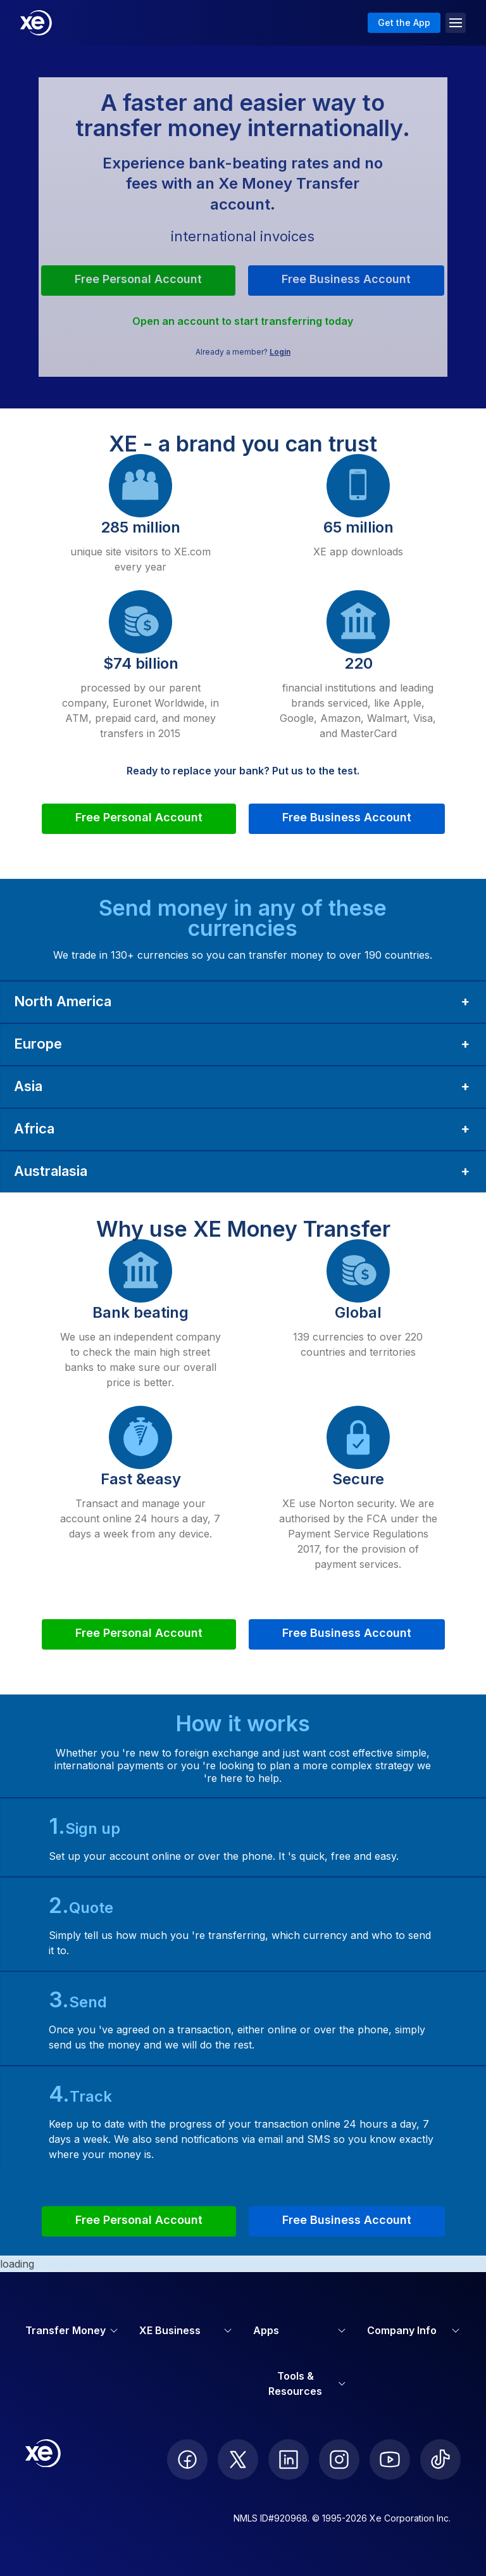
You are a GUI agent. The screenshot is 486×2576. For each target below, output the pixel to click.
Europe (38, 1043)
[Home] (36, 22)
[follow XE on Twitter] (238, 2459)
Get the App (404, 22)
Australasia (50, 1171)
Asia (28, 1086)
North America (62, 1001)
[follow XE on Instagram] (339, 2459)
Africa (34, 1128)
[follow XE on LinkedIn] (288, 2459)
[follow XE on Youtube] (390, 2459)
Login (280, 352)
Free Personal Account (138, 279)
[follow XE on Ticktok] (440, 2459)
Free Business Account (346, 279)
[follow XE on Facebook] (187, 2459)
